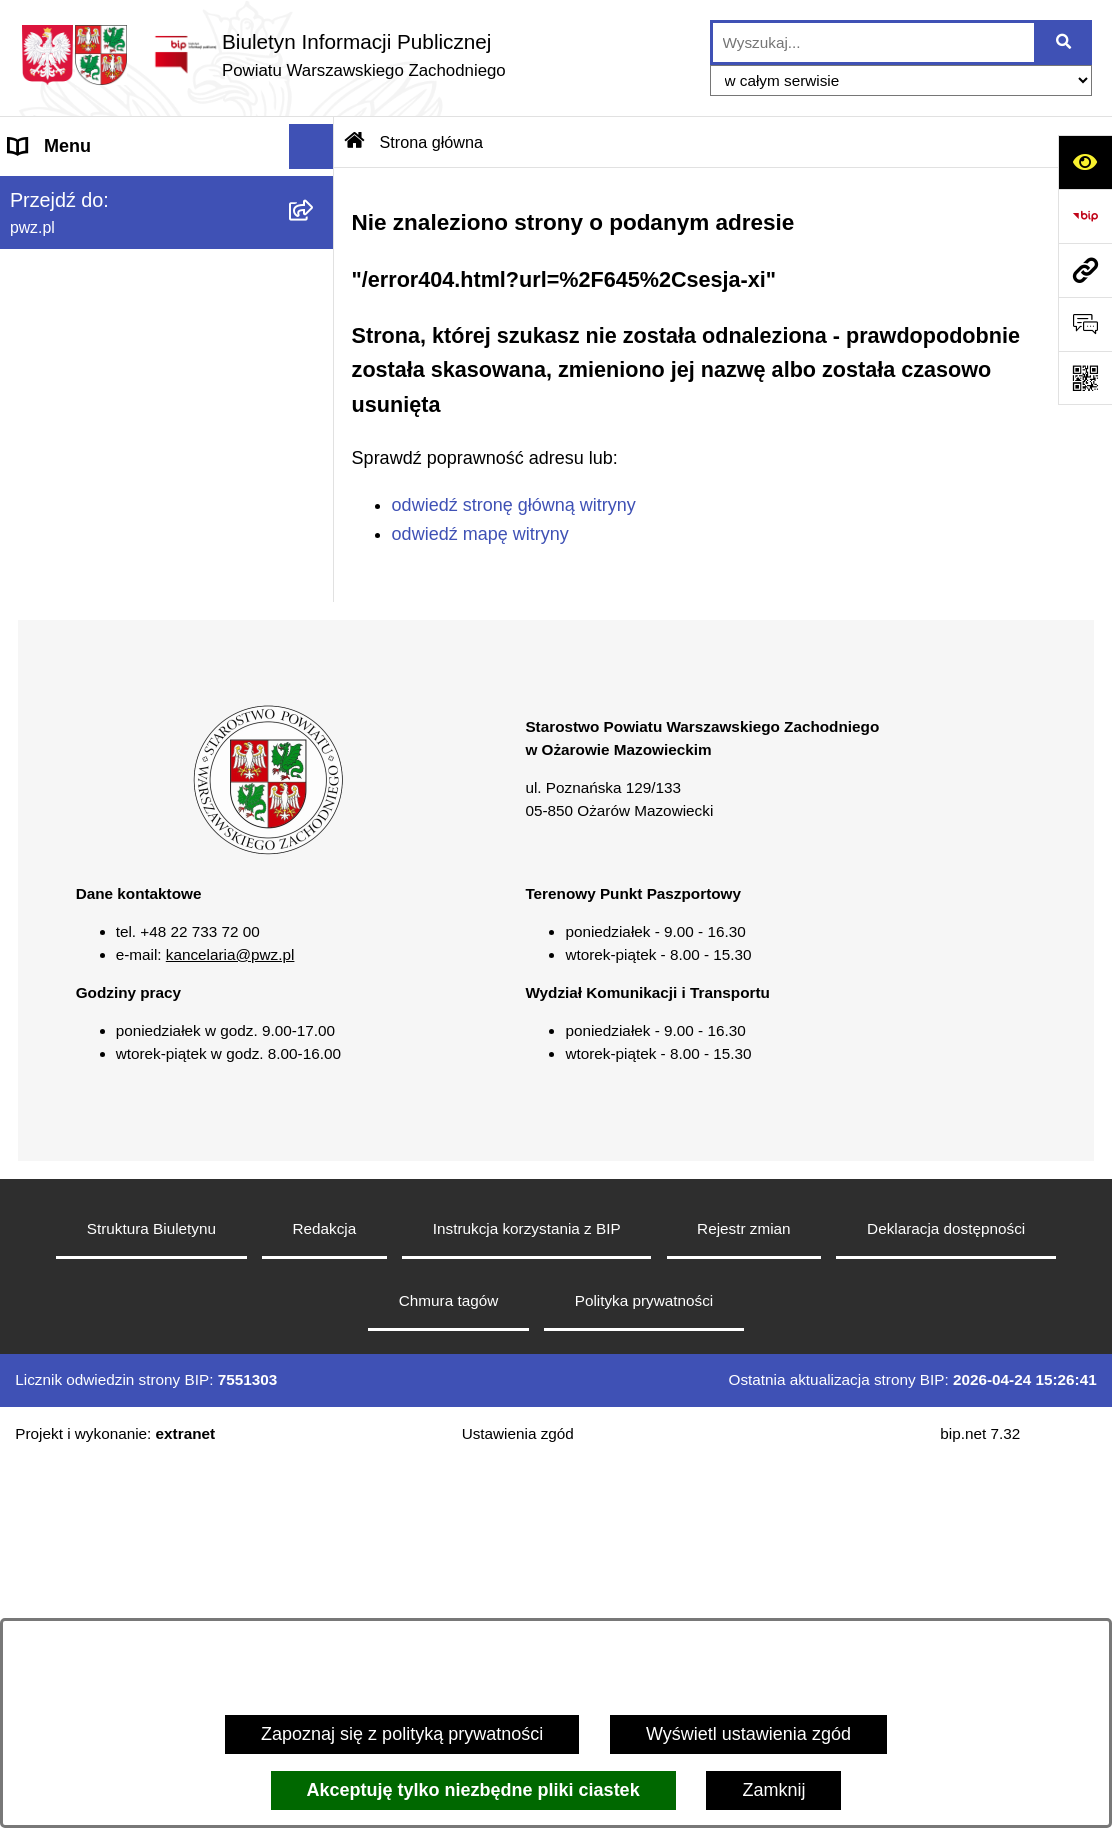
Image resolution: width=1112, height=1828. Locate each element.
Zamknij (773, 1790)
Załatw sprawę (67, 326)
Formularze (54, 776)
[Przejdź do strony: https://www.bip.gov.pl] (1085, 216)
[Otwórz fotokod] (1085, 378)
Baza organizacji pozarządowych (140, 551)
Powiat (36, 236)
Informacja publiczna (91, 641)
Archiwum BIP (65, 866)
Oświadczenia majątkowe (110, 461)
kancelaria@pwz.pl (230, 1321)
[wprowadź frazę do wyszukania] (873, 42)
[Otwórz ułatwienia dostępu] (1085, 162)
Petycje (38, 686)
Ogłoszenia (54, 371)
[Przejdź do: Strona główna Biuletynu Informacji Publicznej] (355, 142)
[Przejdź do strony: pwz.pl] (1085, 270)
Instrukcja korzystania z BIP (527, 1595)
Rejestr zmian (744, 1595)
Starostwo (49, 281)
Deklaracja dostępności (946, 1595)
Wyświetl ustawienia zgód (748, 1734)
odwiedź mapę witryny (480, 534)
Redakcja (324, 1595)
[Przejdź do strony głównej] (263, 54)
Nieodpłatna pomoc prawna (118, 596)
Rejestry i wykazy (78, 731)
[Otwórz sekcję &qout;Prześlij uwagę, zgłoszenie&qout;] (1085, 324)
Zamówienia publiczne (98, 416)
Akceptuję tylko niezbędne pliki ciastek (473, 1790)
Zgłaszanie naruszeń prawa (119, 506)
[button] (316, 237)
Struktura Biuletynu (151, 1595)
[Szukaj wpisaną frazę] (1064, 42)
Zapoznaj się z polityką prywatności (402, 1734)
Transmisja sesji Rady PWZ (119, 821)
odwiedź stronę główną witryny (514, 505)
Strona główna (66, 191)
